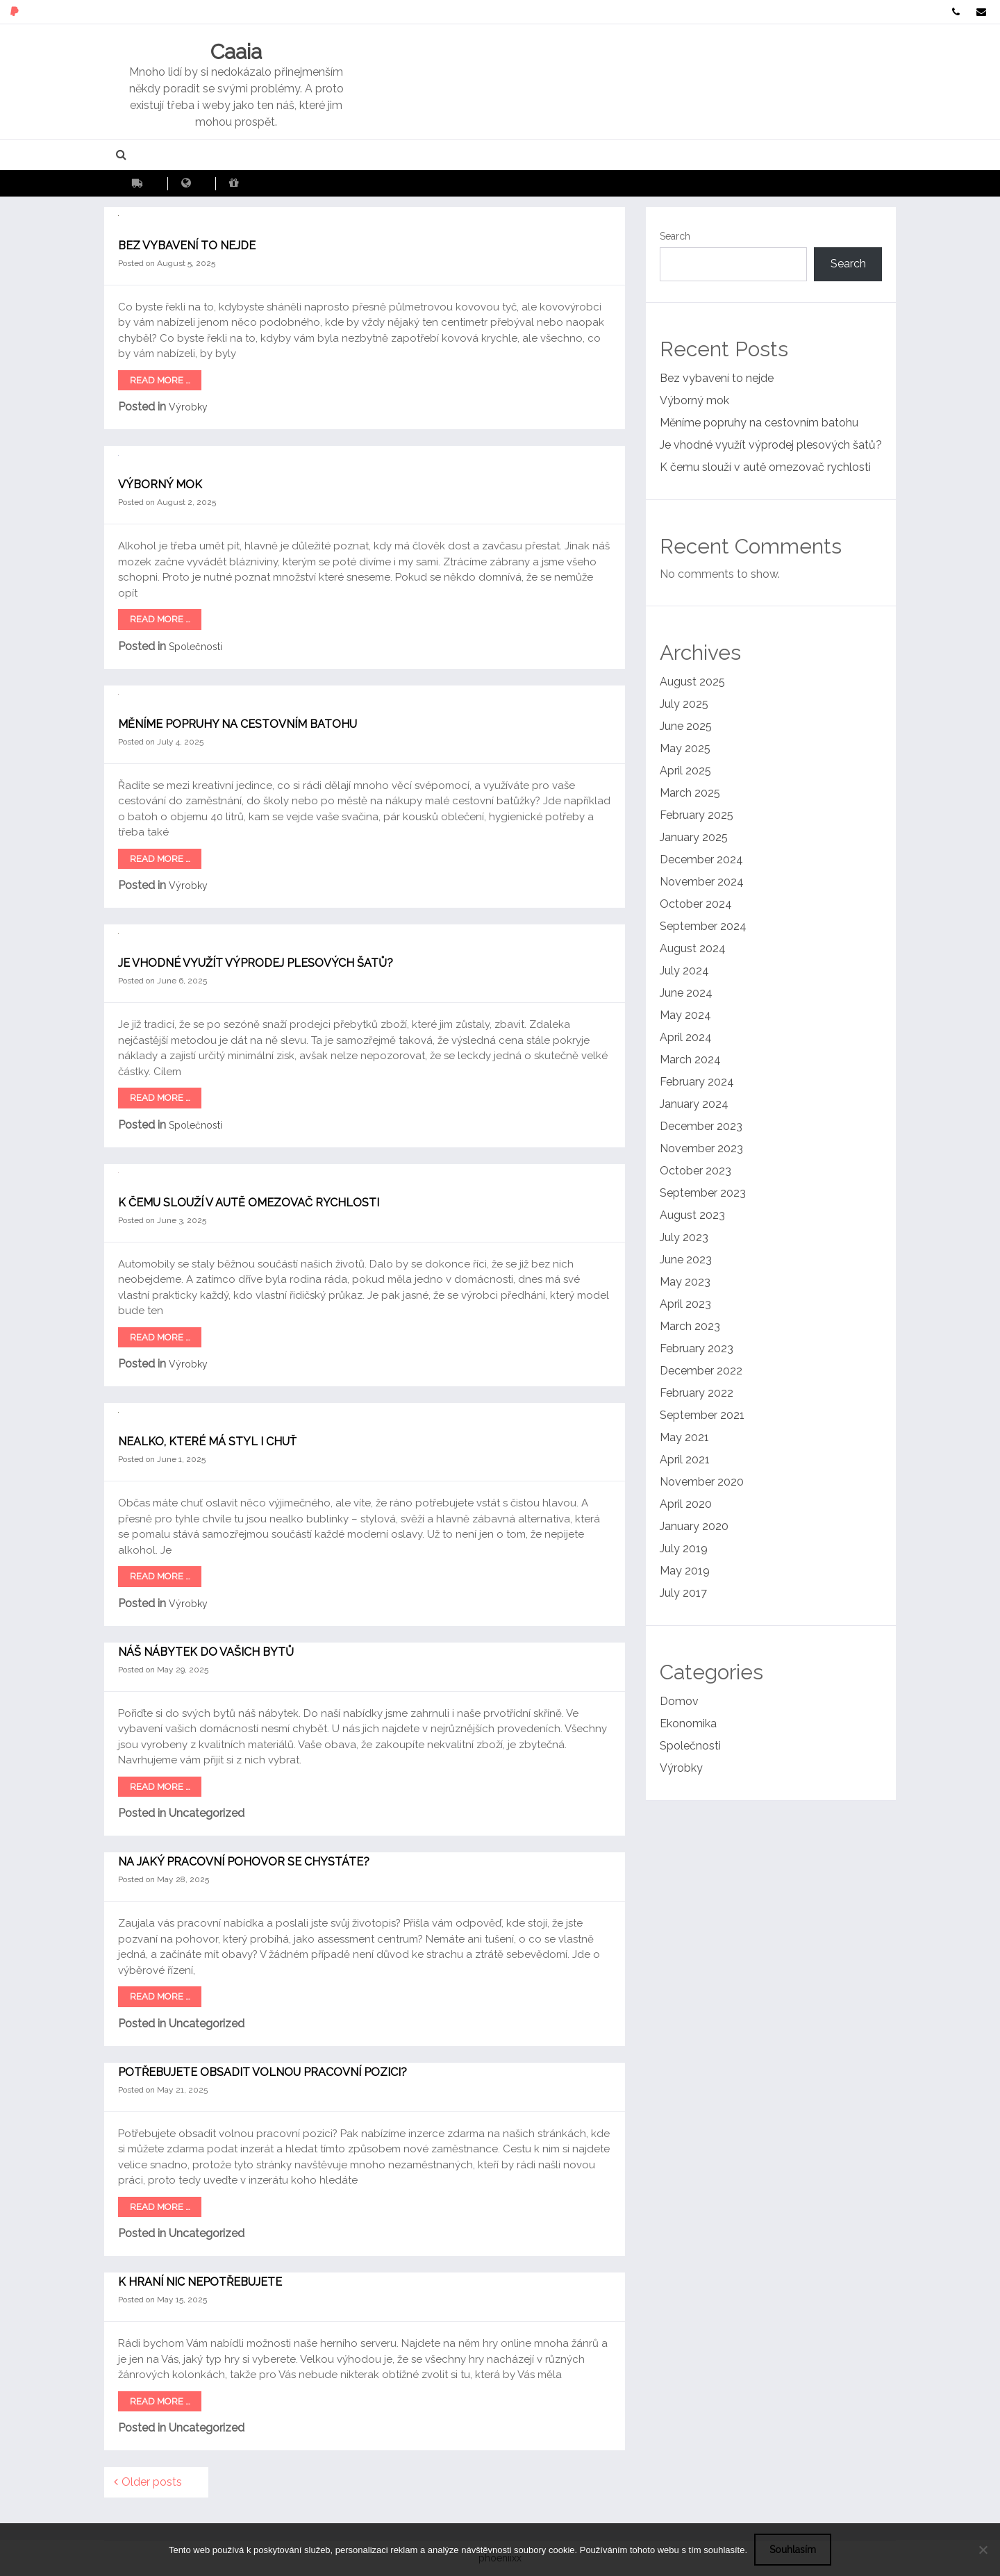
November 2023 (701, 1148)
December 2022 (701, 1370)
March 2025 (690, 792)
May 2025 (685, 748)
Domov (679, 1701)
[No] (983, 2550)
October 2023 (695, 1170)
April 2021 (685, 1459)
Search (675, 236)
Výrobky (188, 407)
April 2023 (685, 1304)
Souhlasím (792, 2549)
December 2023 (701, 1126)
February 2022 (696, 1392)
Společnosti (195, 646)
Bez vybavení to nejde (187, 245)
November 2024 (702, 881)
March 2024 (690, 1059)
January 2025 (694, 837)
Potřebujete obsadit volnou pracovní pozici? (262, 2072)
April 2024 (686, 1037)
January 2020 (694, 1526)
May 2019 (685, 1570)
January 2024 (694, 1104)
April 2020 (686, 1504)
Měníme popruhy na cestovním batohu (237, 724)
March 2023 (690, 1326)
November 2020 (702, 1481)
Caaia (236, 52)
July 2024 (684, 970)
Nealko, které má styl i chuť (207, 1441)
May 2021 (684, 1437)
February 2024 (697, 1081)
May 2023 (685, 1281)
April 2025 (685, 770)
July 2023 (684, 1237)
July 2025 (684, 704)
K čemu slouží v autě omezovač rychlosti (248, 1202)
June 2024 (686, 992)
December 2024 (701, 859)
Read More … (160, 380)
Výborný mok (160, 484)
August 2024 (693, 948)
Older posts (152, 2481)
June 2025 (686, 726)
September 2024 (703, 926)
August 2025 (692, 681)
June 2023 (686, 1259)
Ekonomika (688, 1723)
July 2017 (683, 1592)
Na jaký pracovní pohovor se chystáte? (243, 1861)
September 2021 (702, 1415)
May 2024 (685, 1015)
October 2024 (696, 904)
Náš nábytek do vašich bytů (206, 1652)
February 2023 (696, 1348)
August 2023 (692, 1215)
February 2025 (696, 815)
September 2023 (703, 1192)
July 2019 (684, 1548)
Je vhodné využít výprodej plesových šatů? (255, 963)
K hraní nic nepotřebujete (200, 2281)
